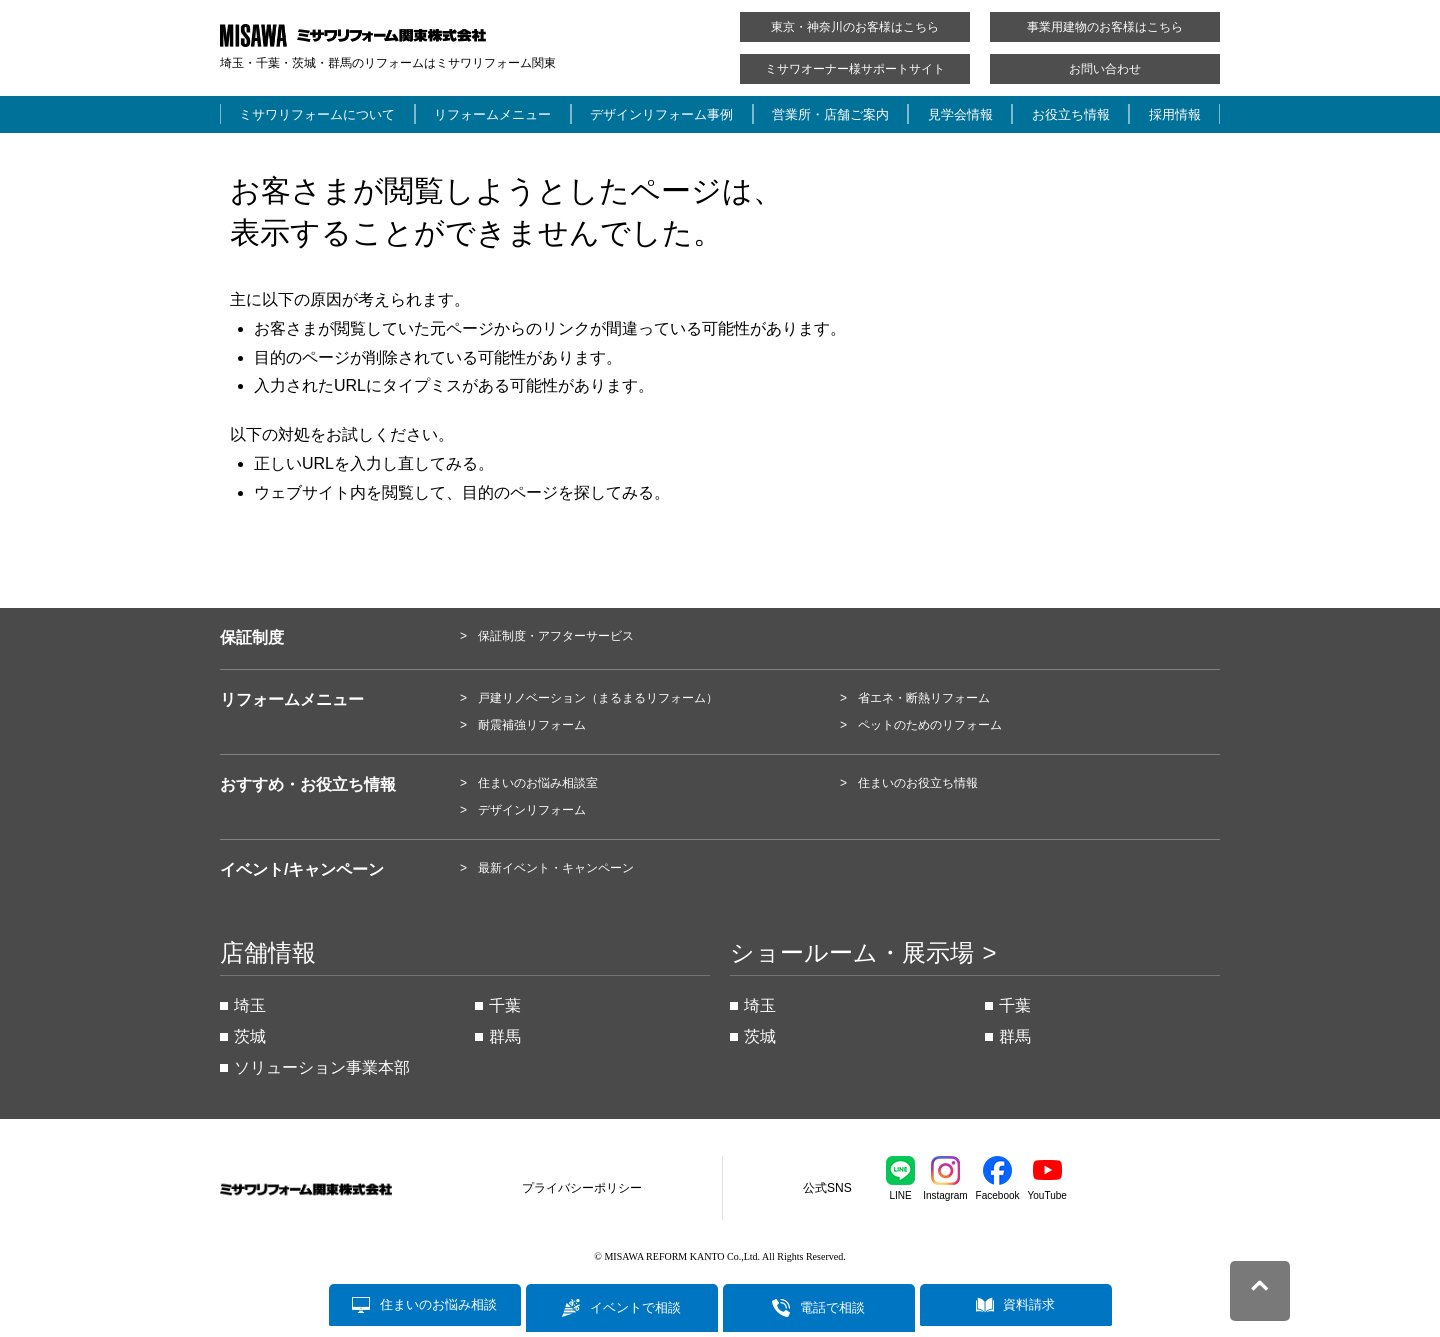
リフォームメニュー (492, 114)
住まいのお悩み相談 (438, 1307)
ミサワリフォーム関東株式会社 (331, 1189)
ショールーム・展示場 (852, 953)
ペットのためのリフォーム (930, 725)
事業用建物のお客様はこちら (1105, 27)
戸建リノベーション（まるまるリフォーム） (598, 698)
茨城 (250, 1036)
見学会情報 (960, 114)
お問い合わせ (1105, 69)
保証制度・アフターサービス (556, 636)
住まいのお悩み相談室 (538, 783)
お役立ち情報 (1071, 114)
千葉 (505, 1005)
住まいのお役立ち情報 (918, 783)
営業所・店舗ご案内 (830, 114)
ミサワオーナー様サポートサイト (855, 69)
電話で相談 (832, 1307)
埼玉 (250, 1005)
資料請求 (1029, 1307)
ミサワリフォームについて (317, 114)
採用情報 (1175, 114)
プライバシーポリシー (582, 1188)
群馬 (505, 1036)
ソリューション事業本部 (322, 1067)
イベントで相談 (635, 1307)
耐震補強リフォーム (532, 725)
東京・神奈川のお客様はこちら (855, 27)
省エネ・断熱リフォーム (924, 698)
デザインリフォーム (532, 810)
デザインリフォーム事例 (661, 114)
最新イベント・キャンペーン (556, 868)
